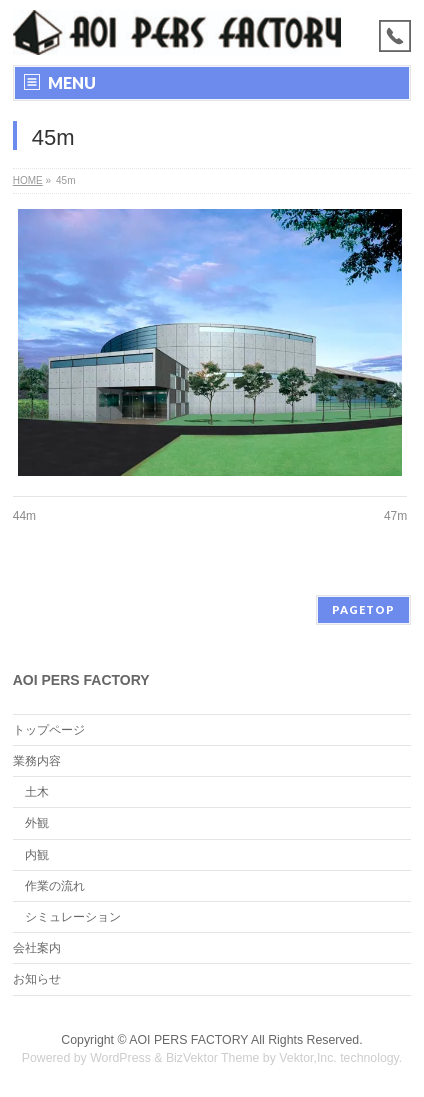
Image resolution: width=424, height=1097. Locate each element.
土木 (37, 792)
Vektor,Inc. (308, 1058)
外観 (37, 823)
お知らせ (37, 979)
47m (395, 516)
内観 (37, 855)
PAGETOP (363, 609)
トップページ (49, 730)
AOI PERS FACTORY (188, 1040)
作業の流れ (55, 886)
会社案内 (37, 948)
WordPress (120, 1058)
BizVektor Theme (213, 1058)
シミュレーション (73, 917)
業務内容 (37, 761)
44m (24, 516)
